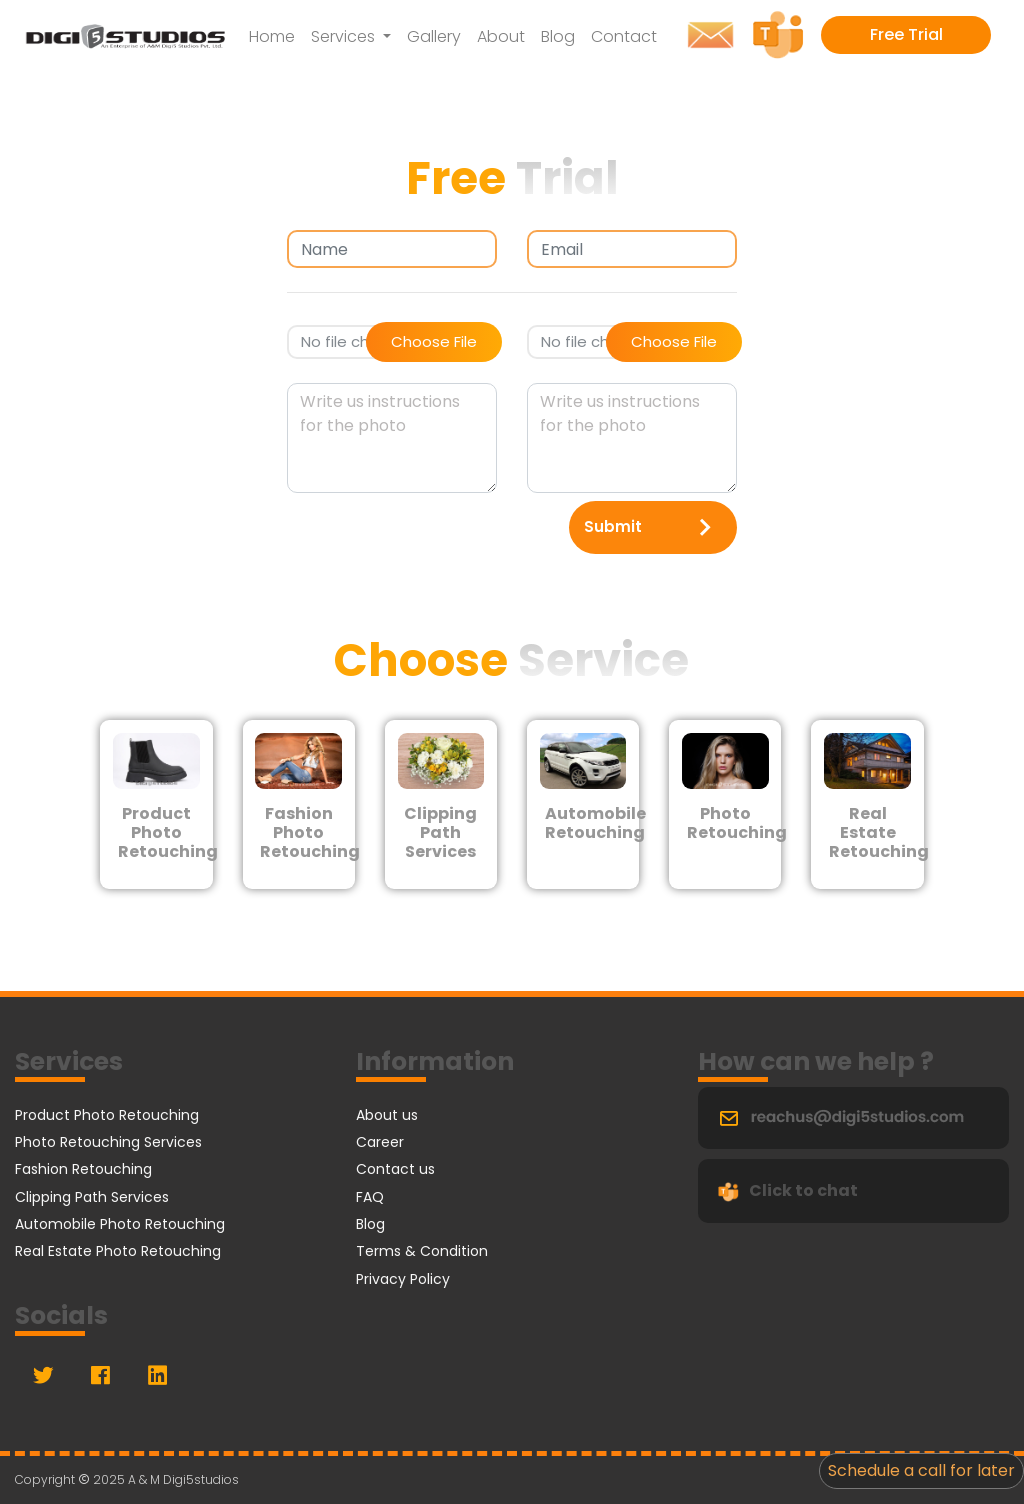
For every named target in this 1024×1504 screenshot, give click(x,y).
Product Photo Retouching (107, 1115)
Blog (558, 36)
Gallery (434, 36)
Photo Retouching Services (108, 1142)
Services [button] (345, 36)
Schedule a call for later (921, 1470)
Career (380, 1142)
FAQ (370, 1197)
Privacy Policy (403, 1279)
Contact (624, 36)
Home (272, 36)
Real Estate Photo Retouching (118, 1251)
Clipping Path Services (92, 1197)
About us (387, 1115)
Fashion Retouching (83, 1169)
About (501, 36)
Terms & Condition (422, 1251)
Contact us (395, 1169)
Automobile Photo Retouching (120, 1224)
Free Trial (906, 34)
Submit (653, 527)
